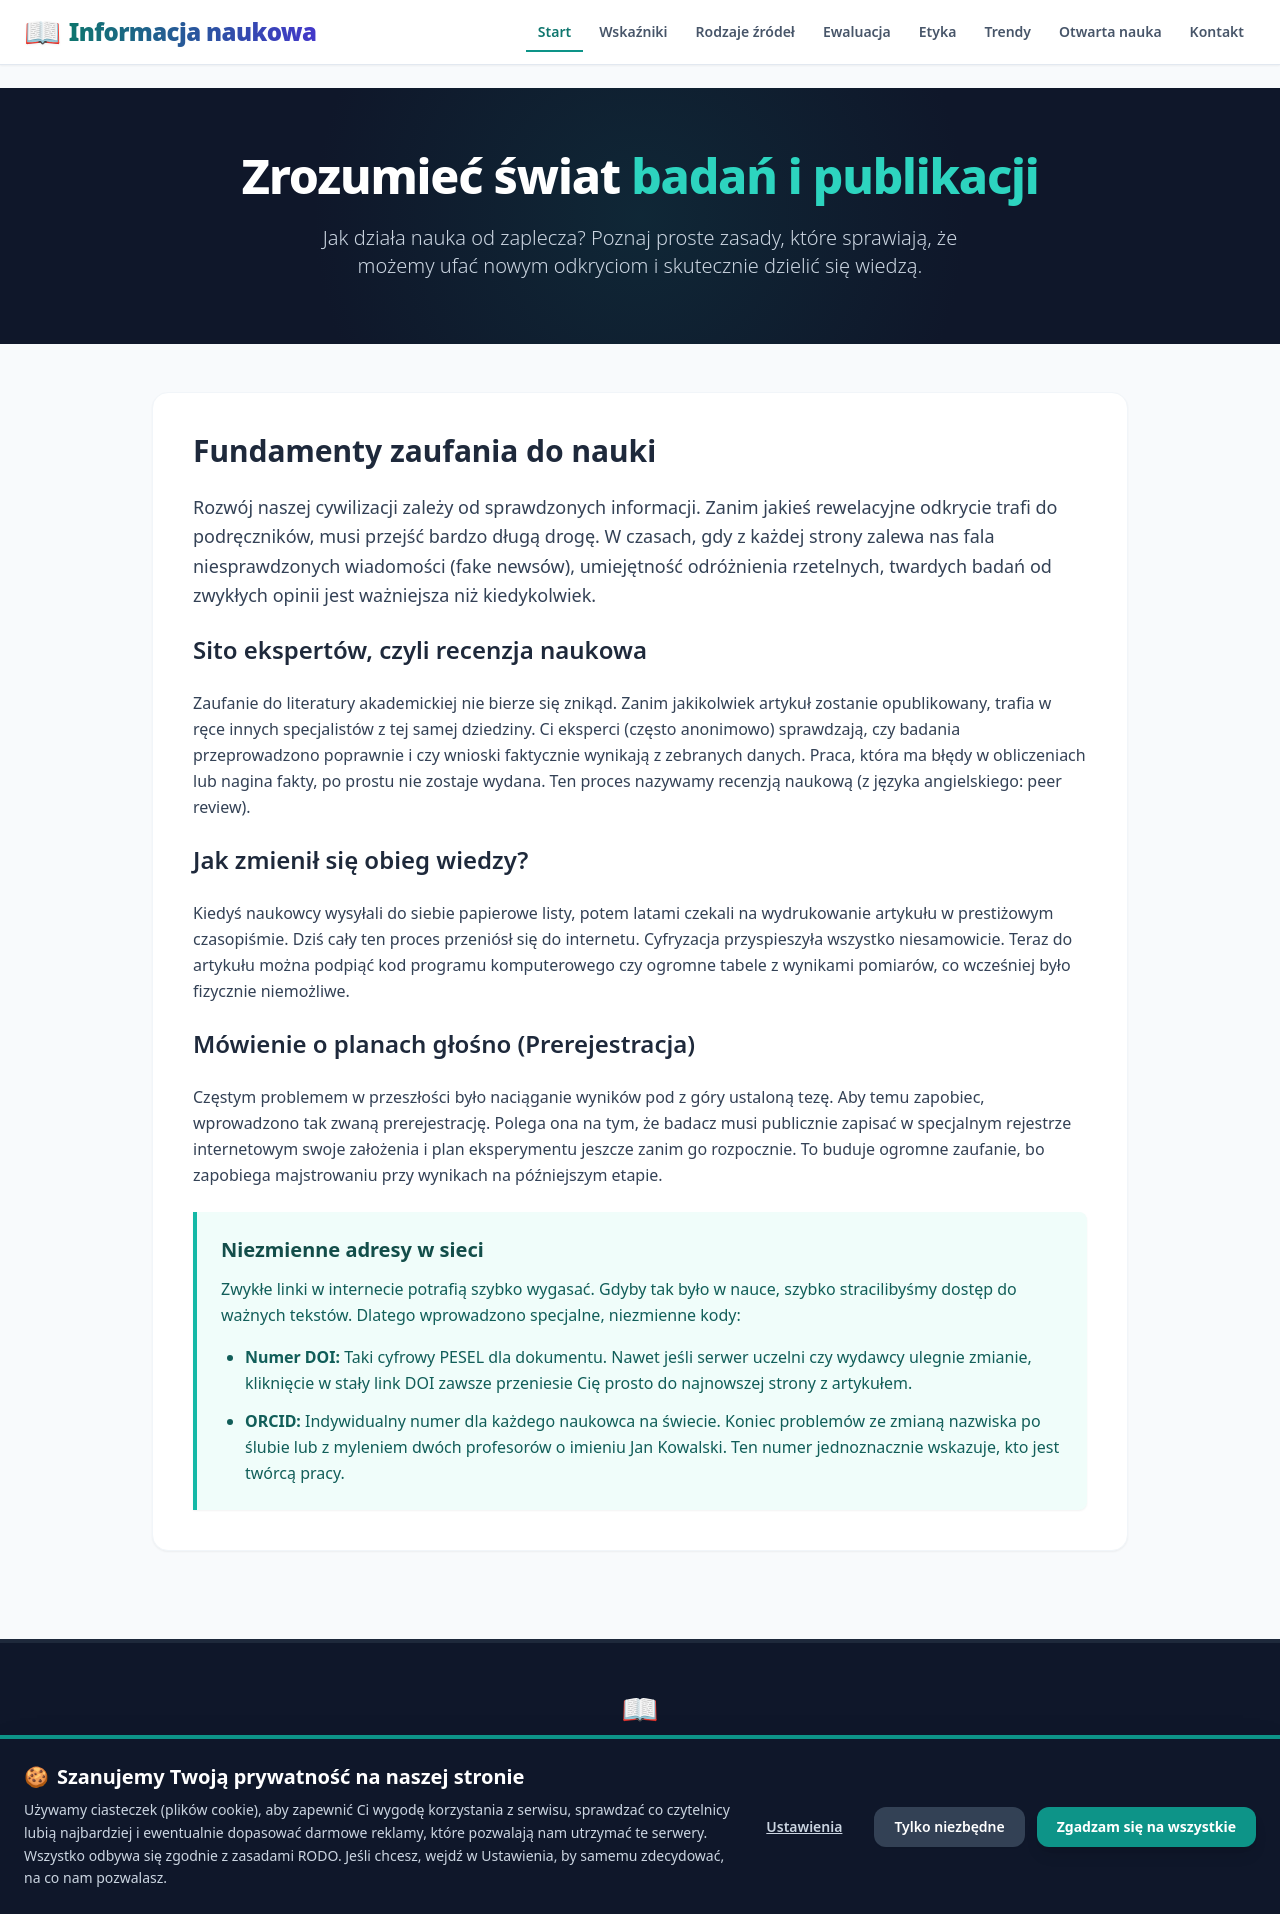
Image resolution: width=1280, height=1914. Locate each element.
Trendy (1007, 31)
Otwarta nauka (1110, 31)
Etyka (938, 31)
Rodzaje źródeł (745, 31)
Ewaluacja (857, 31)
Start (554, 31)
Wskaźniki (633, 31)
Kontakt (1217, 31)
